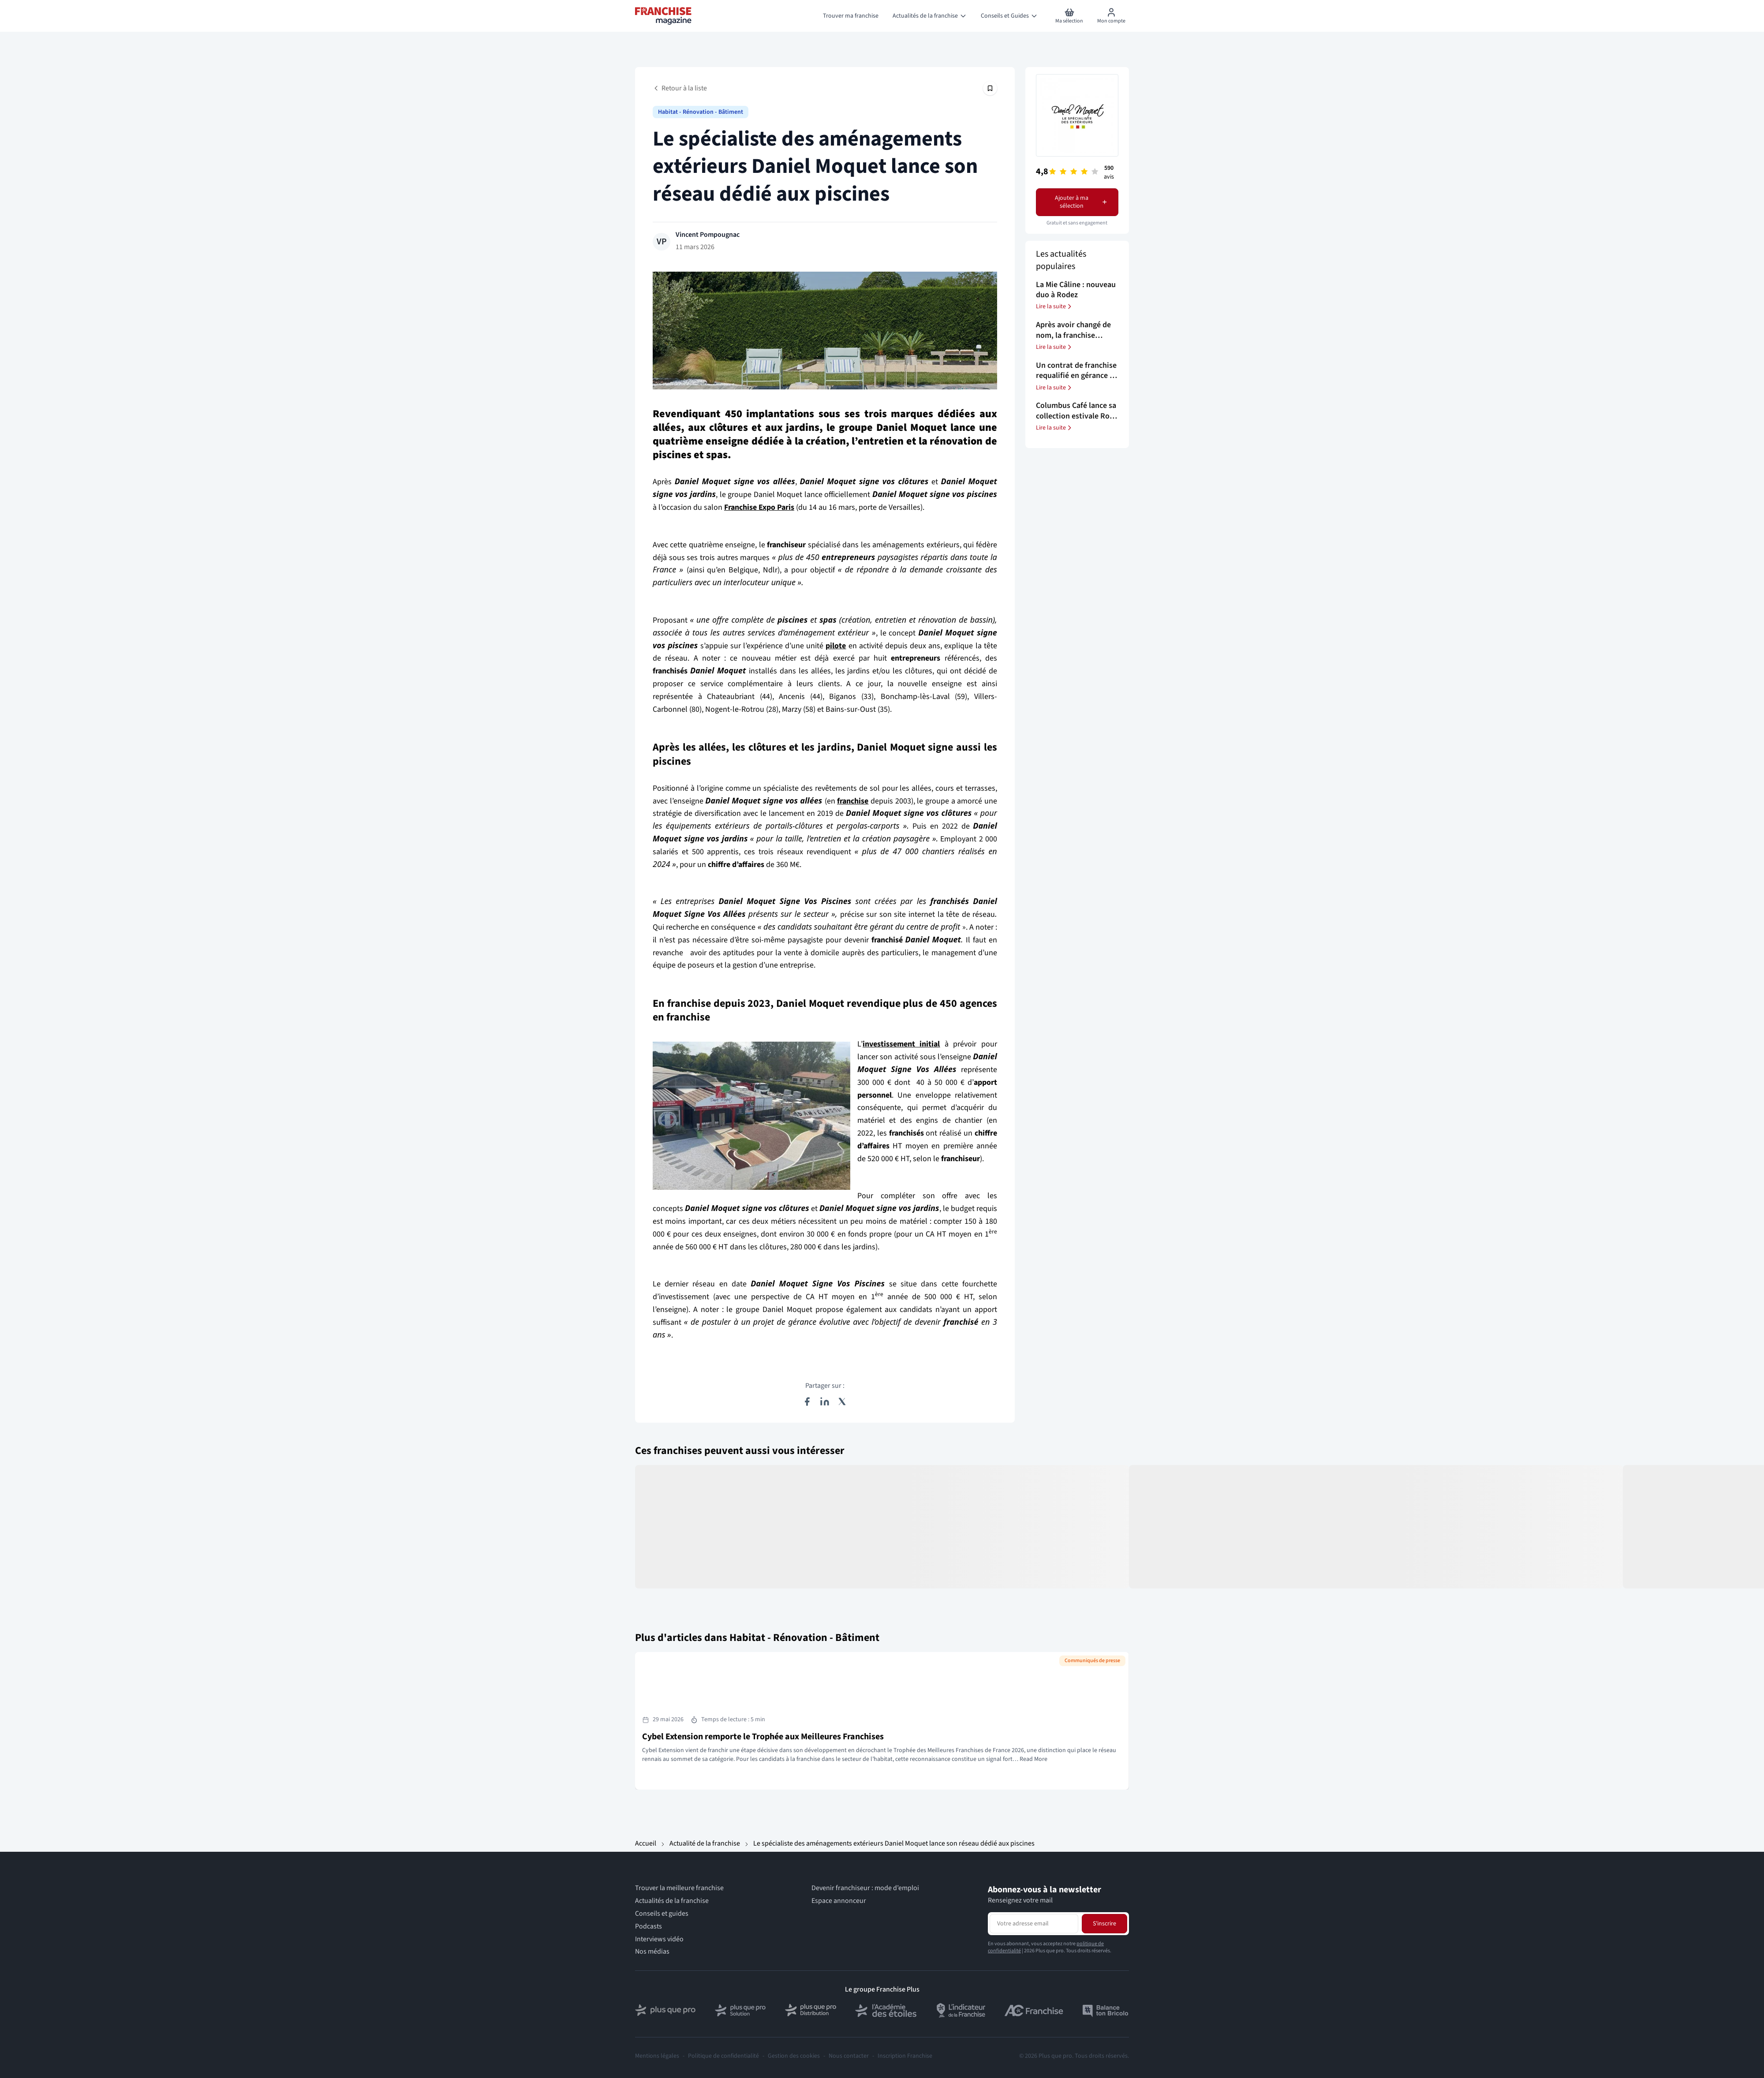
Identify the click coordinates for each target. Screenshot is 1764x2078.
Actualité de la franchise (704, 1843)
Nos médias (652, 1951)
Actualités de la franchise (672, 1901)
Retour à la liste (680, 88)
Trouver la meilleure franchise (679, 1888)
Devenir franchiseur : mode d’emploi (865, 1888)
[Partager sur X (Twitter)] (842, 1401)
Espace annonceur (838, 1901)
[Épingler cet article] (990, 88)
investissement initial (901, 1044)
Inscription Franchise (905, 2056)
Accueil (645, 1843)
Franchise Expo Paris (759, 507)
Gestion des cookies (794, 2056)
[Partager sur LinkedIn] (825, 1401)
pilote (836, 645)
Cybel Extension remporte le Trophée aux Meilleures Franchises (763, 1736)
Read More (1033, 1759)
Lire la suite (1054, 306)
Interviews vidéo (659, 1939)
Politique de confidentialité (723, 2056)
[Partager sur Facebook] (807, 1401)
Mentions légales (657, 2056)
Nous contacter (849, 2056)
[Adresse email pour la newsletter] (1034, 1923)
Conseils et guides (661, 1913)
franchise (852, 801)
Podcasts (648, 1926)
